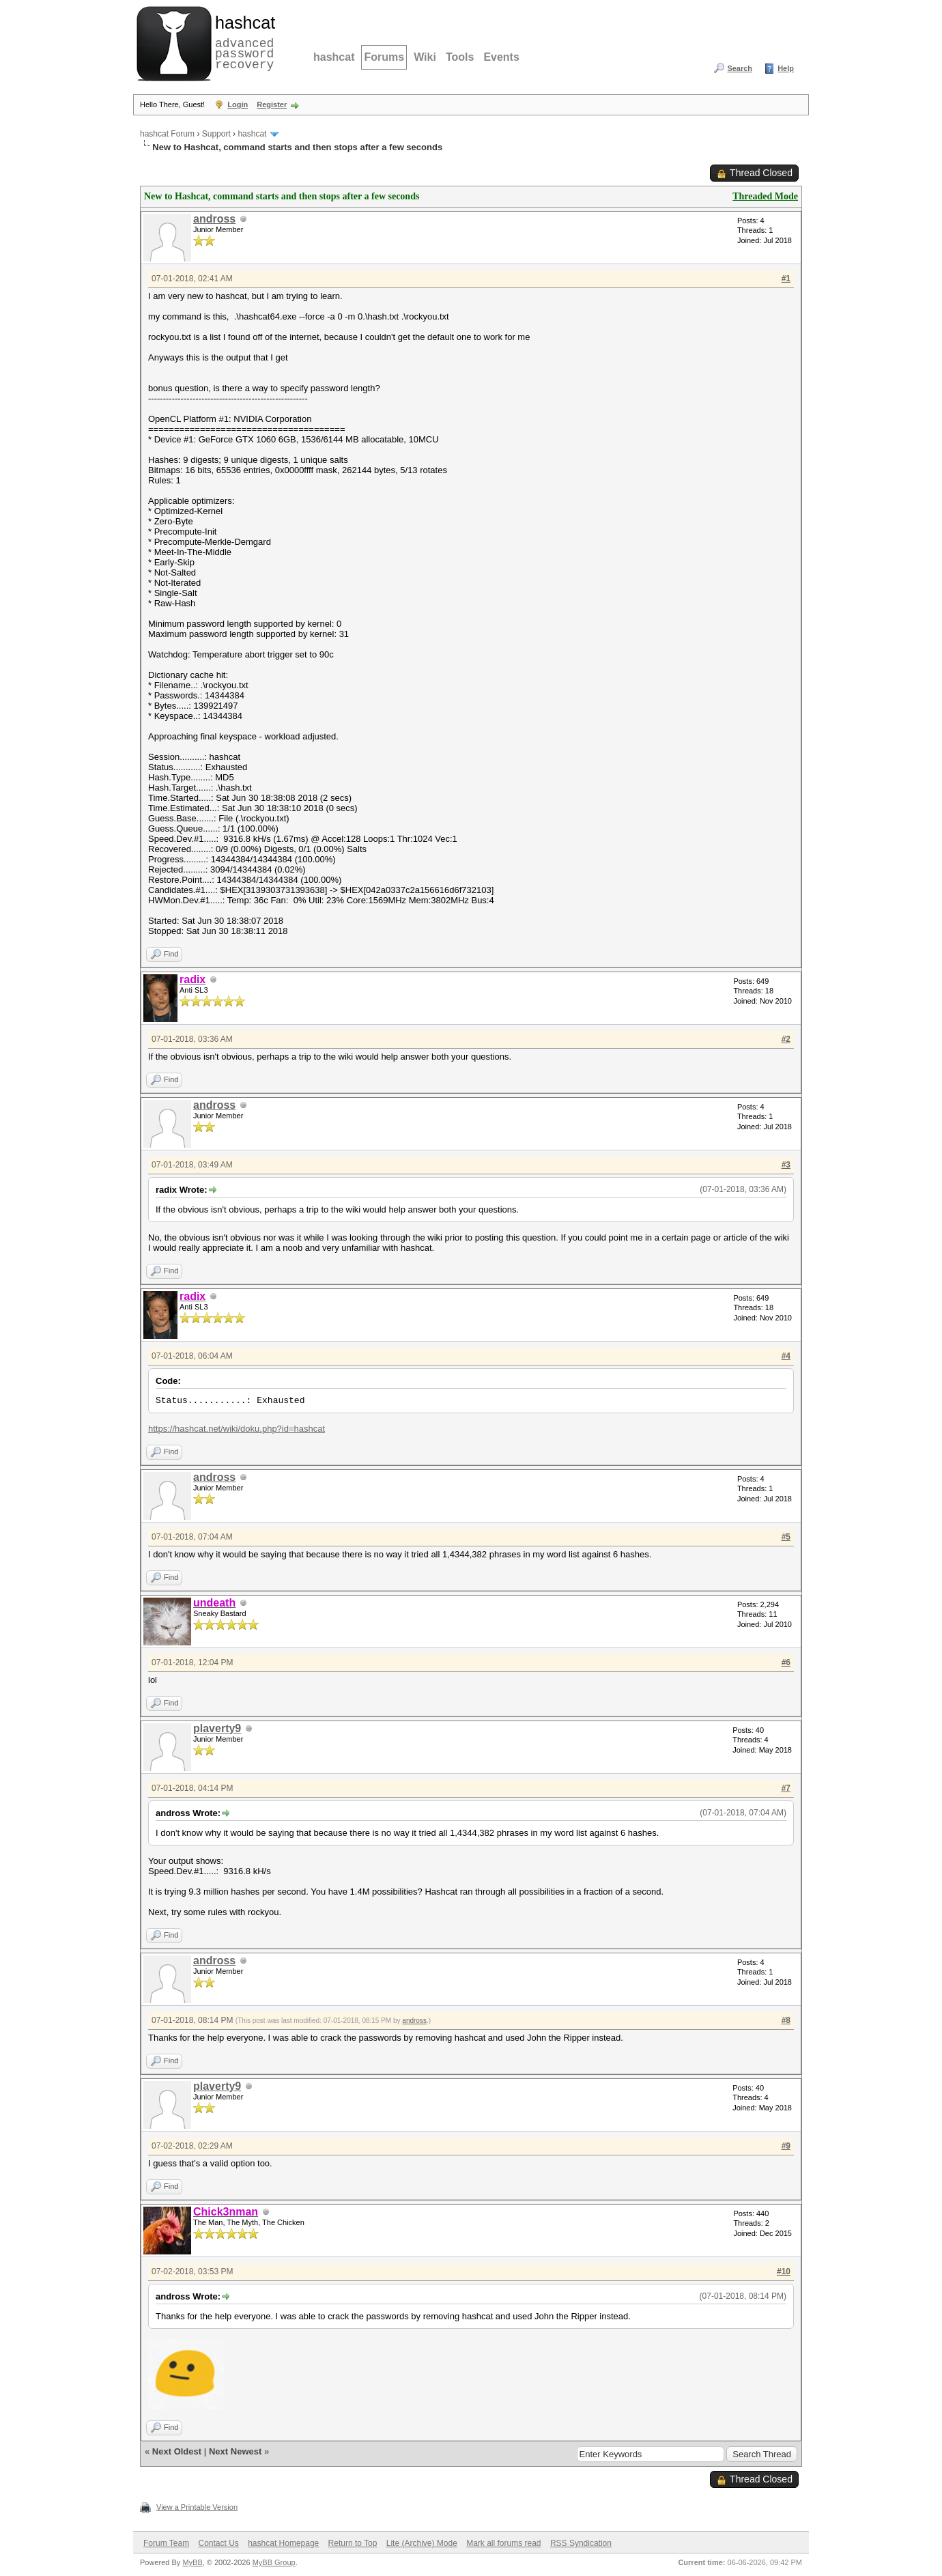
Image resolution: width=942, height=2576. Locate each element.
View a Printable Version (197, 2507)
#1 (786, 278)
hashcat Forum (167, 134)
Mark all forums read (503, 2543)
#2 (786, 1039)
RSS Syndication (581, 2543)
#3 (786, 1165)
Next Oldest (176, 2451)
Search (739, 68)
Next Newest (235, 2451)
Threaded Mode (765, 196)
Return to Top (352, 2543)
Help (785, 68)
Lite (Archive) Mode (421, 2543)
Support (216, 134)
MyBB (192, 2562)
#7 (786, 1788)
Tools (460, 57)
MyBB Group (274, 2562)
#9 (786, 2146)
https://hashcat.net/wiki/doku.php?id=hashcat (236, 1429)
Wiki (425, 57)
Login (237, 104)
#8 (786, 2020)
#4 (786, 1356)
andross (214, 219)
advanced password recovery (242, 41)
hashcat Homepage (283, 2543)
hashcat (333, 57)
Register (272, 104)
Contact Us (218, 2543)
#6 (786, 1662)
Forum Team (166, 2543)
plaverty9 (217, 1728)
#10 (783, 2271)
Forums (384, 57)
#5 (786, 1537)
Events (501, 57)
